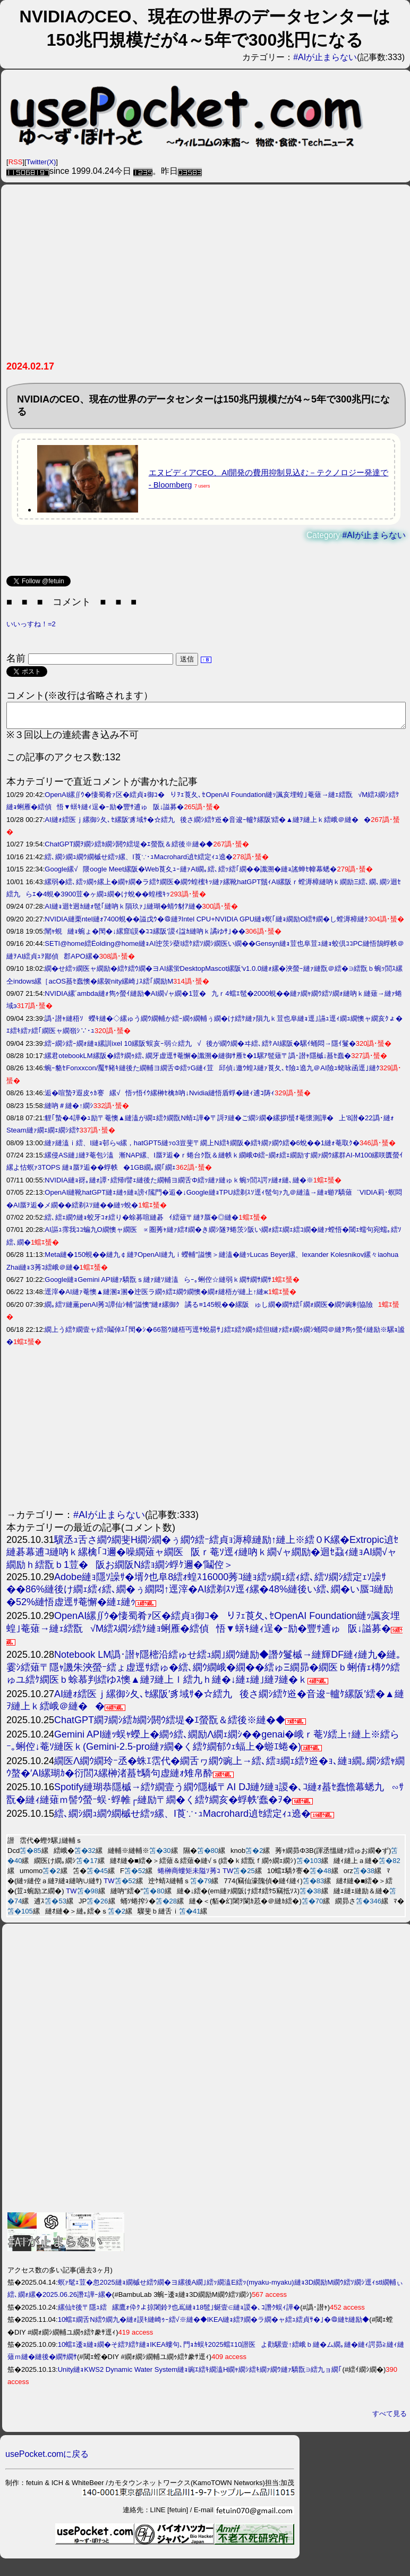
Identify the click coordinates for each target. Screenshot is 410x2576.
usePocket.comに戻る (47, 2458)
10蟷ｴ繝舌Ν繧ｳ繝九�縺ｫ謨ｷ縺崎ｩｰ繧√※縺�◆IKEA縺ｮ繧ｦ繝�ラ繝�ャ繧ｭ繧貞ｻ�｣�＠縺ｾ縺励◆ (214, 2324)
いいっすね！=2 (31, 624)
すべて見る (389, 2418)
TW (228, 1875)
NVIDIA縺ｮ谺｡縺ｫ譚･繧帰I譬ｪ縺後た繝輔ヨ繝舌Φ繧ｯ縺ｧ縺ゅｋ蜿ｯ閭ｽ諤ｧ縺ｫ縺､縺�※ (179, 1185)
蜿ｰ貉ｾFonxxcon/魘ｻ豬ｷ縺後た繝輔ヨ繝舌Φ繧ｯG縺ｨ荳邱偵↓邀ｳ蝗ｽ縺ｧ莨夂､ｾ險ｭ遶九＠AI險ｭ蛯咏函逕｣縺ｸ (212, 1073)
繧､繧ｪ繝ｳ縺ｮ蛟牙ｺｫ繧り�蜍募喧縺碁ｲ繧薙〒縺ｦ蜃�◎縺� (141, 1222)
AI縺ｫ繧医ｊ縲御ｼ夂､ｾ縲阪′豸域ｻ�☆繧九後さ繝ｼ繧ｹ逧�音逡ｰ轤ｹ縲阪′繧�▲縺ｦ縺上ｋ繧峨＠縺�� (208, 824)
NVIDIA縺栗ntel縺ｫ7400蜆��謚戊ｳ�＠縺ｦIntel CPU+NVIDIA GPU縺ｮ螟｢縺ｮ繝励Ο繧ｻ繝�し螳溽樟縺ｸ (206, 924)
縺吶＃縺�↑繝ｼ (69, 1110)
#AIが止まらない (325, 57)
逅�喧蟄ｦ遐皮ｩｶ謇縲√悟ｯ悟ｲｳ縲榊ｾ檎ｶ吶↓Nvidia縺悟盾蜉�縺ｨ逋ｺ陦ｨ (160, 1098)
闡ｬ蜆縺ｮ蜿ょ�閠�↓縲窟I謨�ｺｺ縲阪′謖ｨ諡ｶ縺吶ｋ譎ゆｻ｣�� (145, 936)
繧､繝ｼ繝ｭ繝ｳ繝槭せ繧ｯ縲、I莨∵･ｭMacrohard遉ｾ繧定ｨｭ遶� (139, 862)
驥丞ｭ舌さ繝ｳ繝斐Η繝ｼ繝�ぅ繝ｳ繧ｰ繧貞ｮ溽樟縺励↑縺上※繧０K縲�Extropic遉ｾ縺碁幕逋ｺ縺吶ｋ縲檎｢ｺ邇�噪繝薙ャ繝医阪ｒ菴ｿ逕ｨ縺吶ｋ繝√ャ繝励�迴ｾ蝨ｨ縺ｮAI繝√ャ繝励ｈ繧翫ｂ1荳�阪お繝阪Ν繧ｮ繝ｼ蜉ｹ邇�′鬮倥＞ (202, 1557)
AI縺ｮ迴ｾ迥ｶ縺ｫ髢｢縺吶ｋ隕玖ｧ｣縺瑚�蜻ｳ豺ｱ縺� (123, 911)
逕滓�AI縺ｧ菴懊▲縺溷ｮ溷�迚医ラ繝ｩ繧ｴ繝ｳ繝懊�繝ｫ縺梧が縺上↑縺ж (156, 1296)
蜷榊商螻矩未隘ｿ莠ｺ (189, 1875)
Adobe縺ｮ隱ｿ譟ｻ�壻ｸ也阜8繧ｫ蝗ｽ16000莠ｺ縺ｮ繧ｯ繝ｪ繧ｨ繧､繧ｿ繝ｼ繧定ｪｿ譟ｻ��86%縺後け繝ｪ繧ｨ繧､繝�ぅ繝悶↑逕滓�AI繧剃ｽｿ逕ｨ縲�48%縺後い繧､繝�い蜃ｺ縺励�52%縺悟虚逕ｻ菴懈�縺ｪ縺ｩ (203, 1594)
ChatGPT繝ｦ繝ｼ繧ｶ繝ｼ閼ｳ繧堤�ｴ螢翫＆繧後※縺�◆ (129, 849)
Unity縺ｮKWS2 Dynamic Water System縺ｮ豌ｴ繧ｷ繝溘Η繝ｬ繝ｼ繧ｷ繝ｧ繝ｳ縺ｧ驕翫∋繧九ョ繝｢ (200, 2374)
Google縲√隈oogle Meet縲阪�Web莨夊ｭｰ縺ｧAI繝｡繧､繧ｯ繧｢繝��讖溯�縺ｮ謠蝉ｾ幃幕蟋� (191, 874)
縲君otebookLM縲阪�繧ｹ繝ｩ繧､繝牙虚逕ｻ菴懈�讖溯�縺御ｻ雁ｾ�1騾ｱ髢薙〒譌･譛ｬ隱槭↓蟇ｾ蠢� (198, 1060)
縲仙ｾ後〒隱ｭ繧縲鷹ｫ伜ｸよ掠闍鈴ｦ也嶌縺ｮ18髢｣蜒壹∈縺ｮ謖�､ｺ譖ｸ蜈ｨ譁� (179, 2312)
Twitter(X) (41, 162)
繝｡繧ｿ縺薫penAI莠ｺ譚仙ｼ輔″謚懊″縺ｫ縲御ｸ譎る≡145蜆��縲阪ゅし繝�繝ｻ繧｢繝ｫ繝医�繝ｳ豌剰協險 (211, 1309)
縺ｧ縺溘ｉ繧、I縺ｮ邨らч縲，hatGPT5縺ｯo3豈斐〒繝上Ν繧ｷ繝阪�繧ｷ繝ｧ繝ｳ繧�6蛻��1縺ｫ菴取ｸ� (202, 1148)
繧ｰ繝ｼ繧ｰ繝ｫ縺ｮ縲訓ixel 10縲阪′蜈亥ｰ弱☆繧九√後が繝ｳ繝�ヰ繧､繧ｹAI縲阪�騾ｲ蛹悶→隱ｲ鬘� (200, 1048)
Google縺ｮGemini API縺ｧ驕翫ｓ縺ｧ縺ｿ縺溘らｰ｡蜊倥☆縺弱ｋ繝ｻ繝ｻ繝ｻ (158, 1284)
